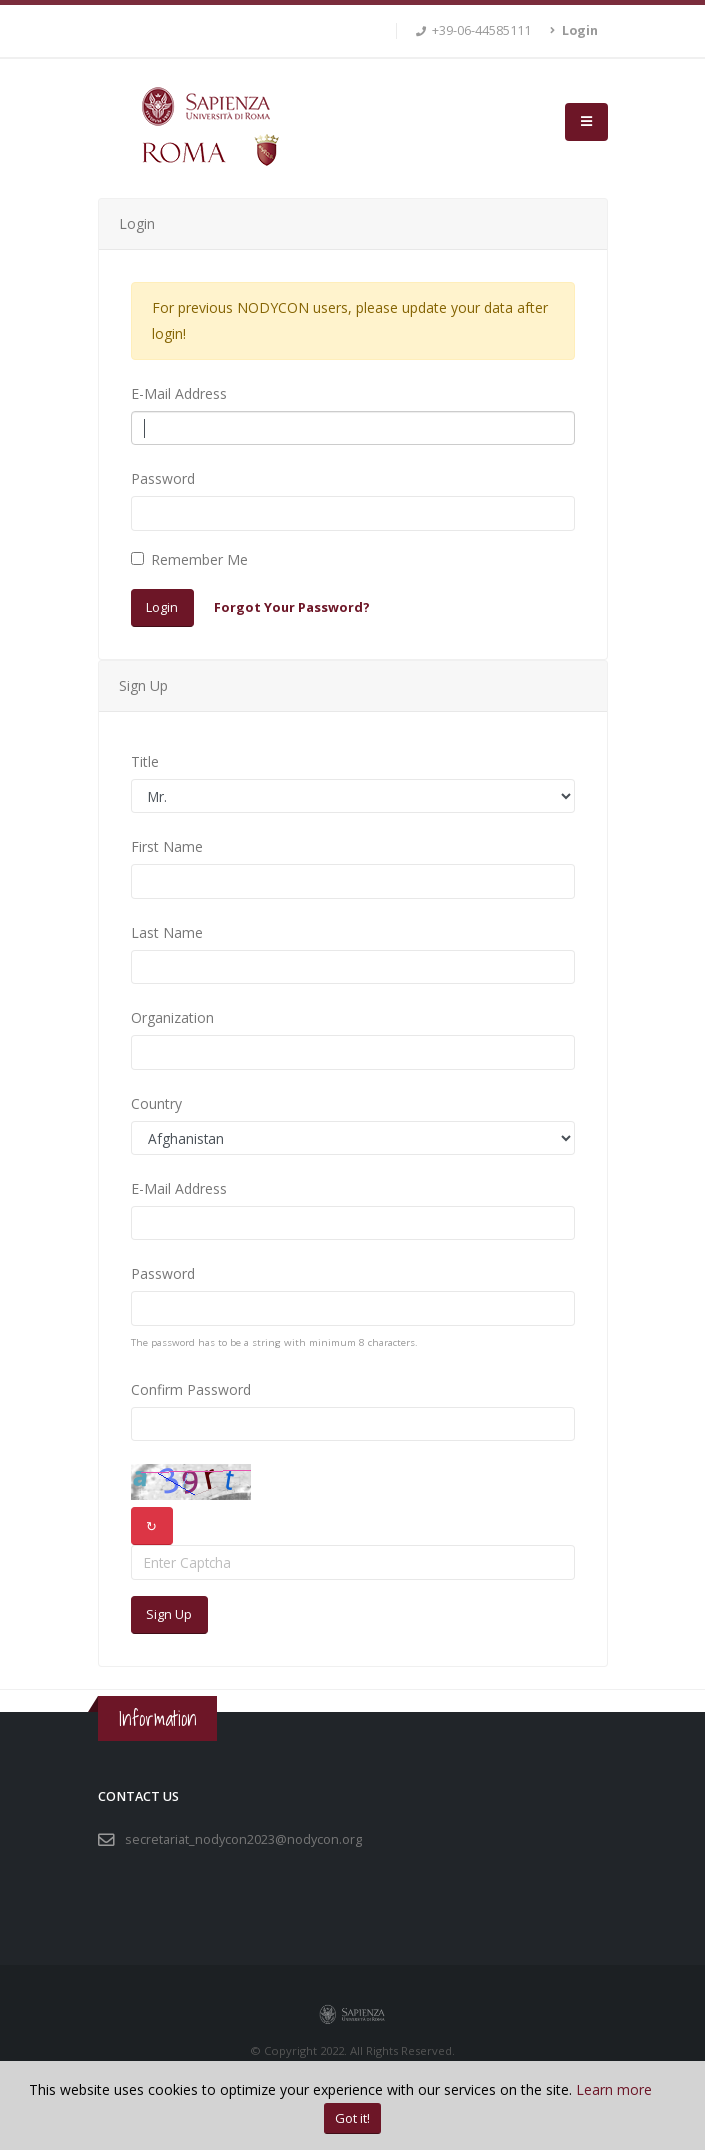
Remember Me (199, 559)
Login (162, 607)
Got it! (352, 2118)
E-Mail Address (179, 393)
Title (145, 761)
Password (163, 478)
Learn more (614, 2089)
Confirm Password (191, 1389)
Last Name (167, 932)
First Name (167, 846)
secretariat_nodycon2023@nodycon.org (243, 1839)
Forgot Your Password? (292, 607)
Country (156, 1103)
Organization (172, 1017)
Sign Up (169, 1614)
